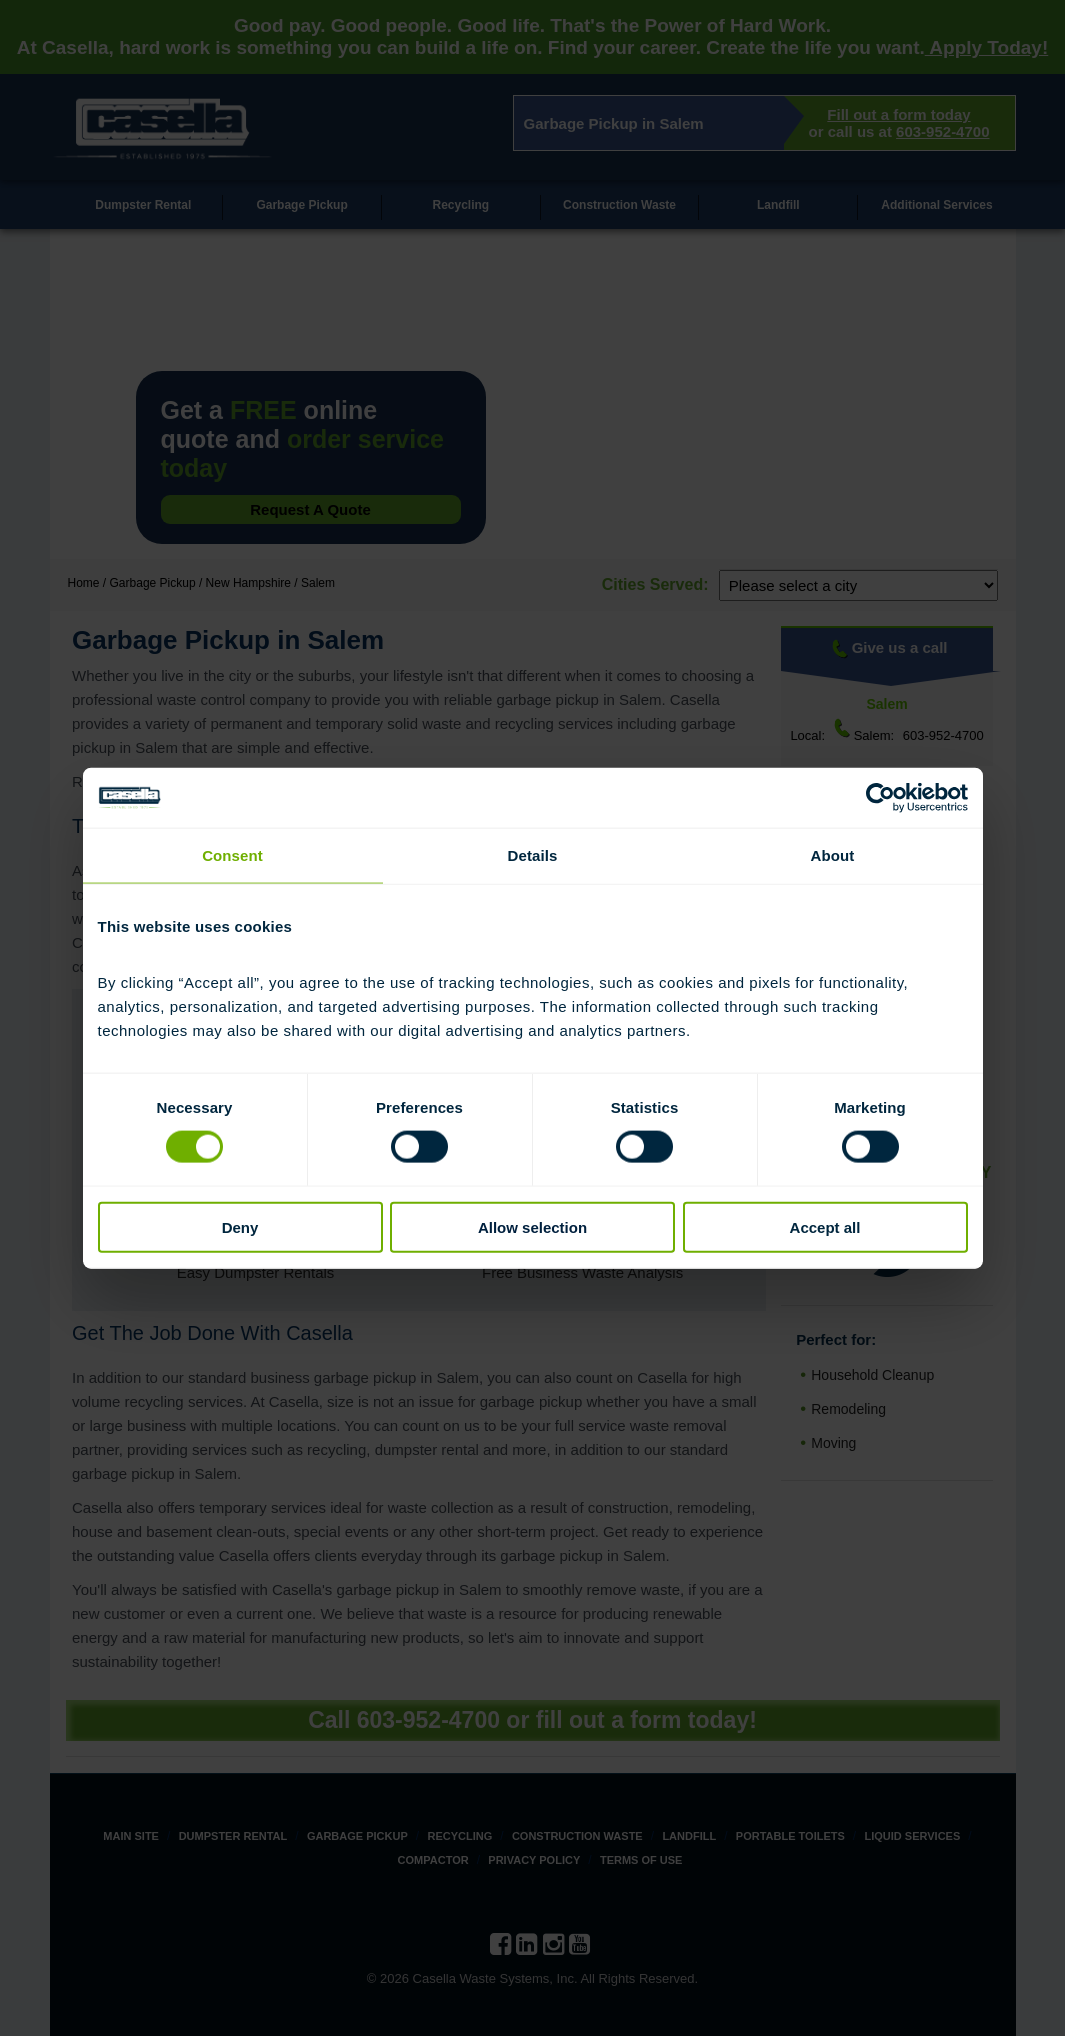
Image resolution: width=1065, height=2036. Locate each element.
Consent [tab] (232, 855)
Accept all (825, 1226)
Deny (240, 1226)
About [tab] (833, 855)
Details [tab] (533, 855)
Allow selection (532, 1226)
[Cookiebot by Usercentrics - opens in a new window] (880, 798)
